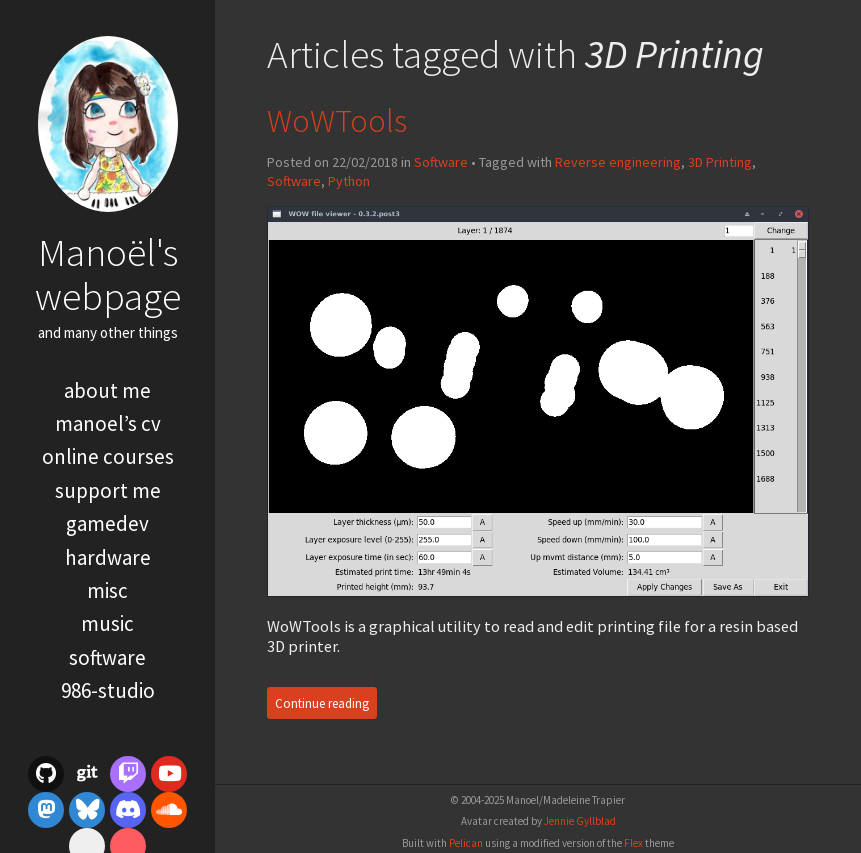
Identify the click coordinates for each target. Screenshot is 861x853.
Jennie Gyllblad (580, 821)
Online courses (108, 456)
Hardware (108, 557)
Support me (108, 490)
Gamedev (107, 523)
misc (107, 590)
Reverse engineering (618, 162)
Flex (633, 843)
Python (349, 181)
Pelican (466, 843)
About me (107, 390)
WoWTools (337, 120)
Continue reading (322, 702)
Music (107, 623)
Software (107, 657)
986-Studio (108, 690)
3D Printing (720, 162)
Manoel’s (108, 423)
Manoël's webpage (108, 273)
